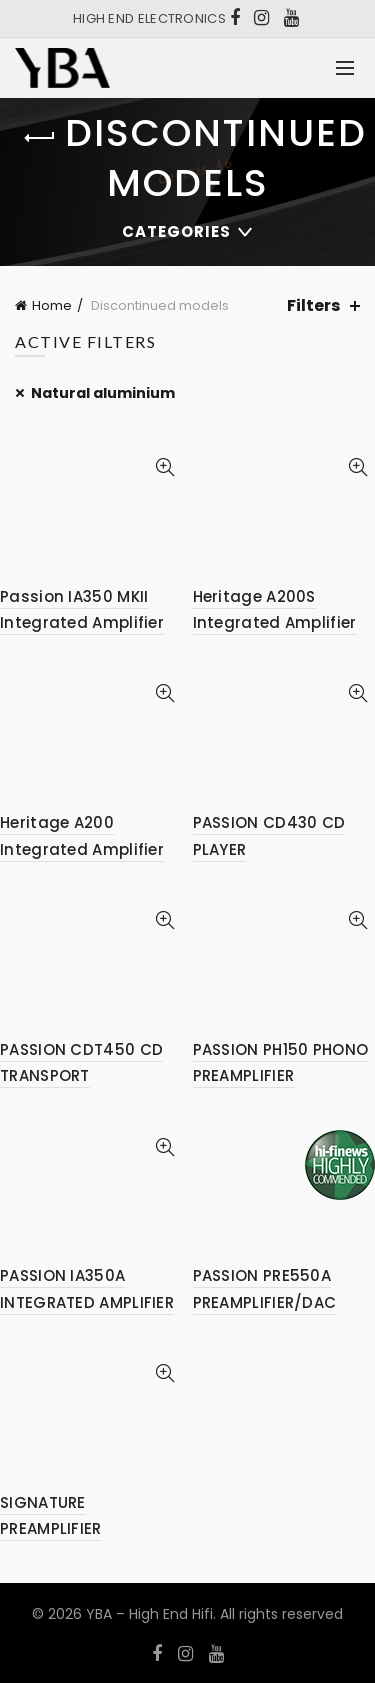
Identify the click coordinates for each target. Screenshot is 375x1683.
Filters (313, 305)
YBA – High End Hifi (149, 1614)
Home (52, 305)
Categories (176, 231)
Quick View (165, 467)
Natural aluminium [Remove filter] (103, 393)
